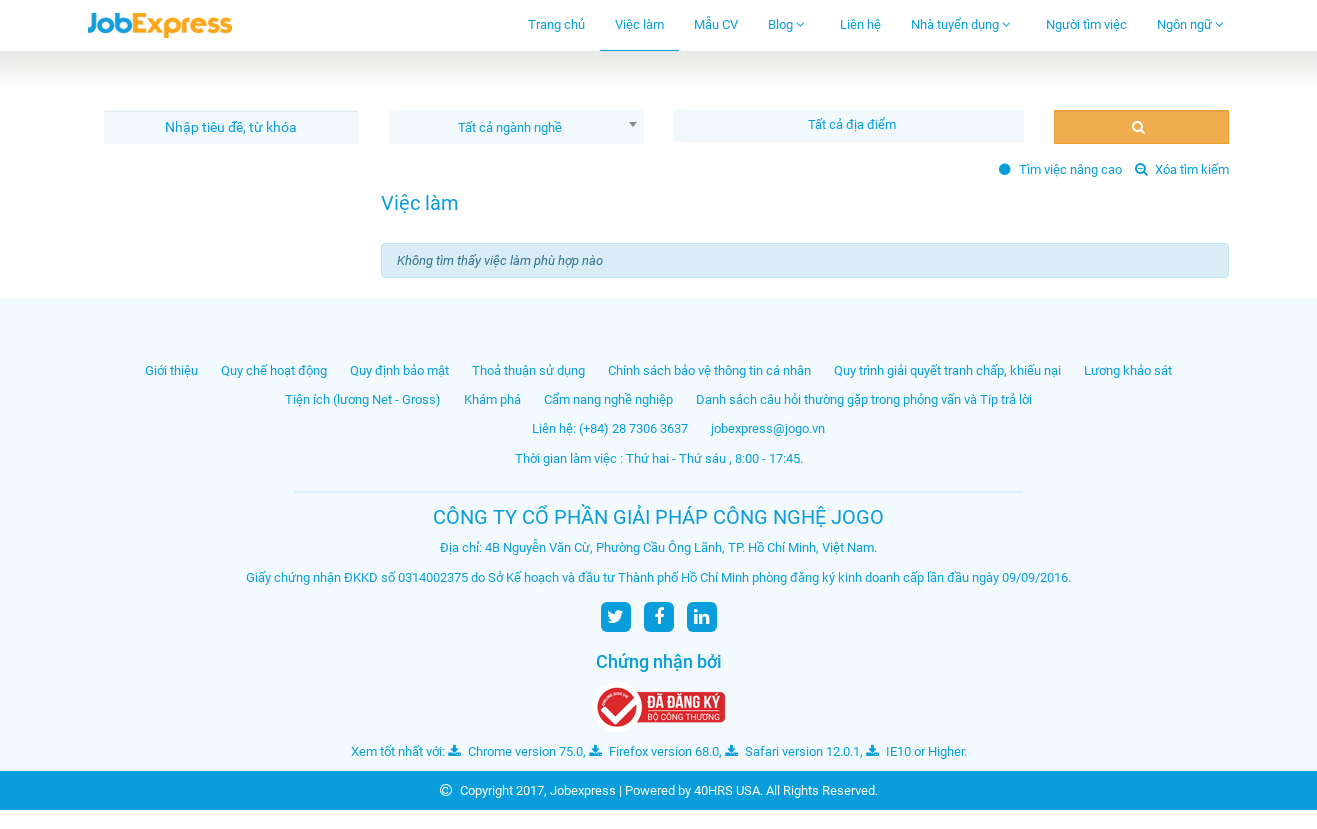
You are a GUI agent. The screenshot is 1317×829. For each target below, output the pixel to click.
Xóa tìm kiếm (1182, 169)
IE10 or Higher (915, 751)
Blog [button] (786, 24)
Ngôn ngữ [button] (1190, 24)
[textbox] (854, 124)
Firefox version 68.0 (654, 751)
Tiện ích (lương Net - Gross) (363, 399)
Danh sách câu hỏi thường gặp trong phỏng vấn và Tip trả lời (864, 399)
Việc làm (639, 24)
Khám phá (492, 399)
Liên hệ (860, 24)
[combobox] (516, 127)
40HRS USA (727, 790)
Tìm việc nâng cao (1060, 169)
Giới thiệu (171, 370)
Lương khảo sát (1128, 370)
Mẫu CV (716, 24)
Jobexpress (583, 790)
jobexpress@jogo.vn (768, 428)
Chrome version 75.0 (515, 751)
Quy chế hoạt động (274, 370)
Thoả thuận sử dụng (528, 370)
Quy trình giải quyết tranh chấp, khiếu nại (947, 370)
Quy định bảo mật (399, 370)
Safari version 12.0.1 (792, 751)
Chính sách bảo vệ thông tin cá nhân (709, 370)
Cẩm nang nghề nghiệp (608, 399)
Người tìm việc (1086, 24)
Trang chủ (556, 24)
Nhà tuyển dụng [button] (961, 24)
